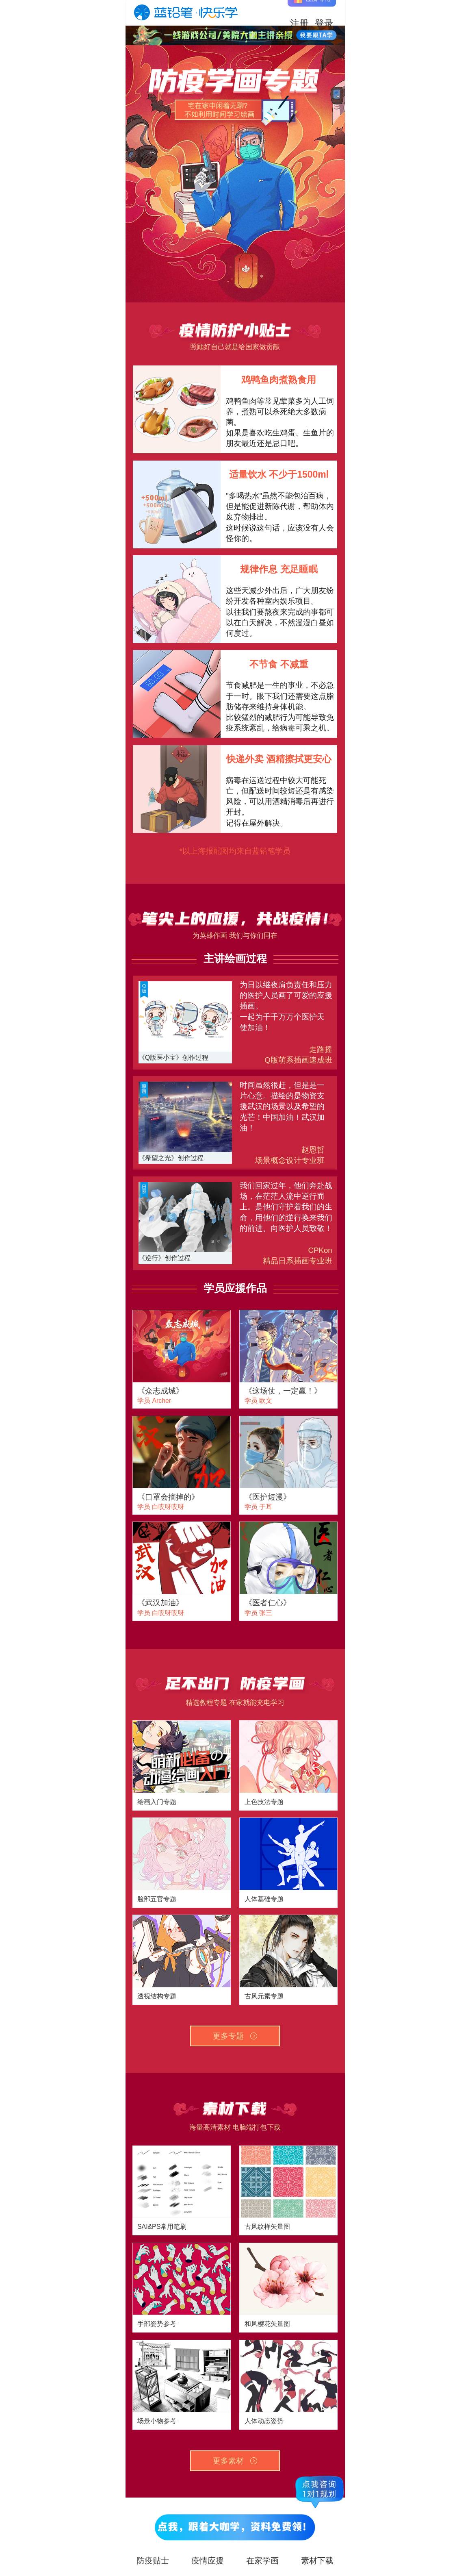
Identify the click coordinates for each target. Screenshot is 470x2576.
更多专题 (235, 2036)
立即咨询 (316, 35)
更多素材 (235, 2460)
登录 (324, 12)
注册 (299, 12)
